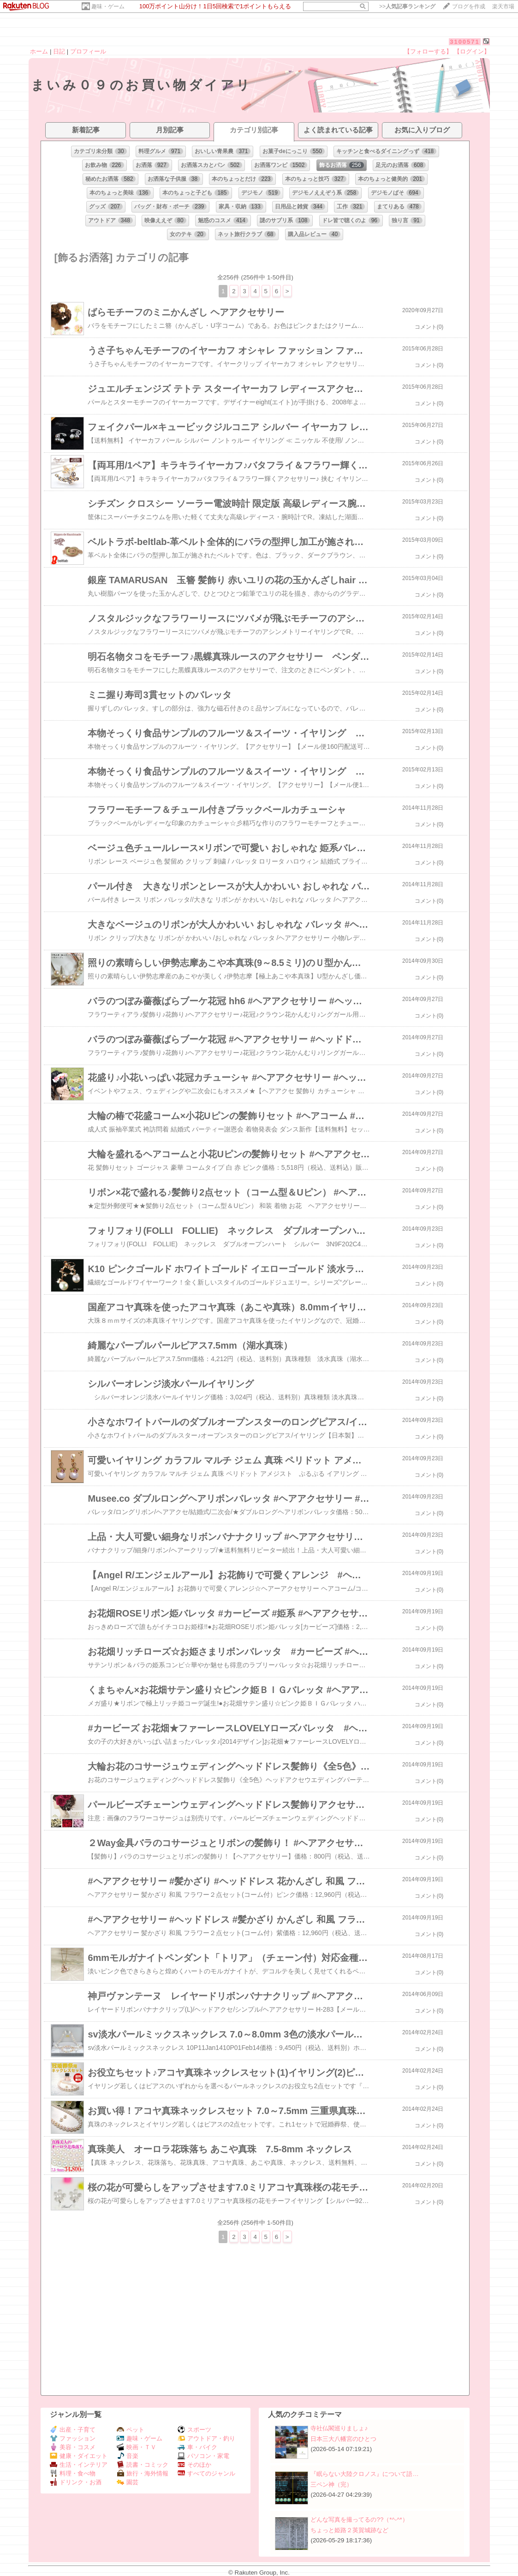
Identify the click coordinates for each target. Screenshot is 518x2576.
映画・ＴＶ (136, 2447)
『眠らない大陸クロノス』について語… (364, 2473)
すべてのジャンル (206, 2473)
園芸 (127, 2482)
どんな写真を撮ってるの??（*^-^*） (359, 2519)
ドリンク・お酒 (75, 2482)
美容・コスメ (72, 2447)
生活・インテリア (78, 2464)
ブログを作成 (468, 6)
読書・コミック (142, 2464)
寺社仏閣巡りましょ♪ (339, 2428)
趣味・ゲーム (108, 6)
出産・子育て (72, 2429)
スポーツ (194, 2429)
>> (407, 6)
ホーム (39, 51)
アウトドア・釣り (206, 2438)
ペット (130, 2429)
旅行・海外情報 (142, 2473)
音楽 (127, 2455)
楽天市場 (503, 6)
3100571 (465, 41)
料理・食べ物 (72, 2473)
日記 (59, 51)
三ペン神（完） (331, 2484)
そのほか (194, 2464)
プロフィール (88, 51)
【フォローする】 (428, 51)
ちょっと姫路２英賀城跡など (349, 2530)
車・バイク (197, 2447)
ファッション (72, 2438)
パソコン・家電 (203, 2455)
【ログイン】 (472, 51)
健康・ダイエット (78, 2455)
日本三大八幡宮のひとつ (343, 2438)
